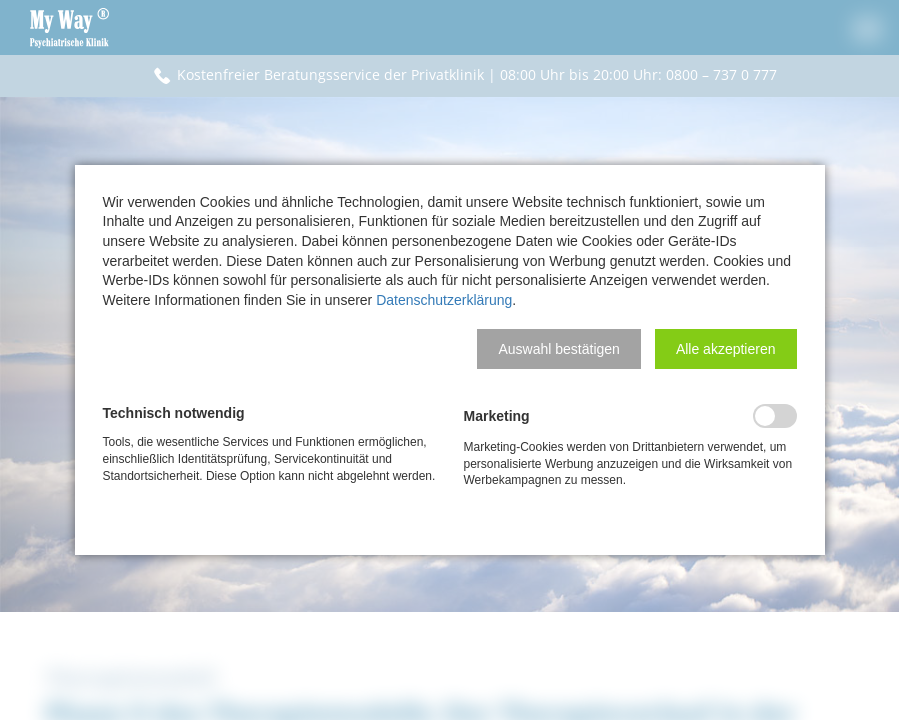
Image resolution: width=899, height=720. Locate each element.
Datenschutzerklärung (444, 300)
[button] (558, 349)
